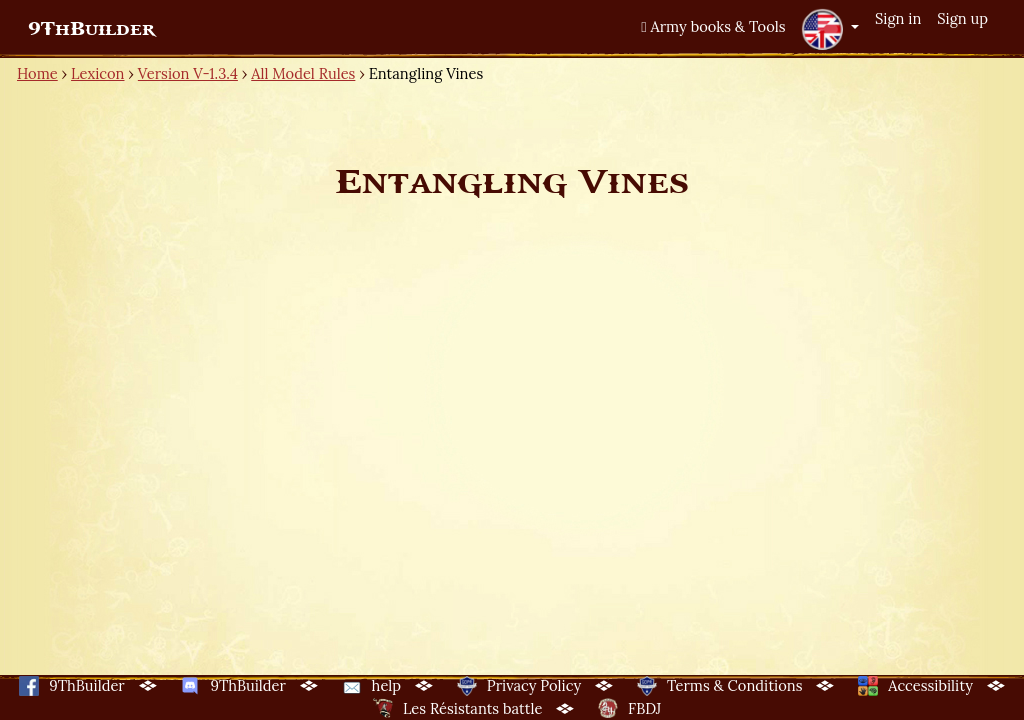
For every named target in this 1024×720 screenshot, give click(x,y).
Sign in (898, 18)
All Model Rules (303, 73)
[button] (830, 29)
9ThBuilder (91, 29)
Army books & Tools (713, 26)
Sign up (962, 18)
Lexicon (97, 73)
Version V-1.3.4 (188, 73)
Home (37, 73)
